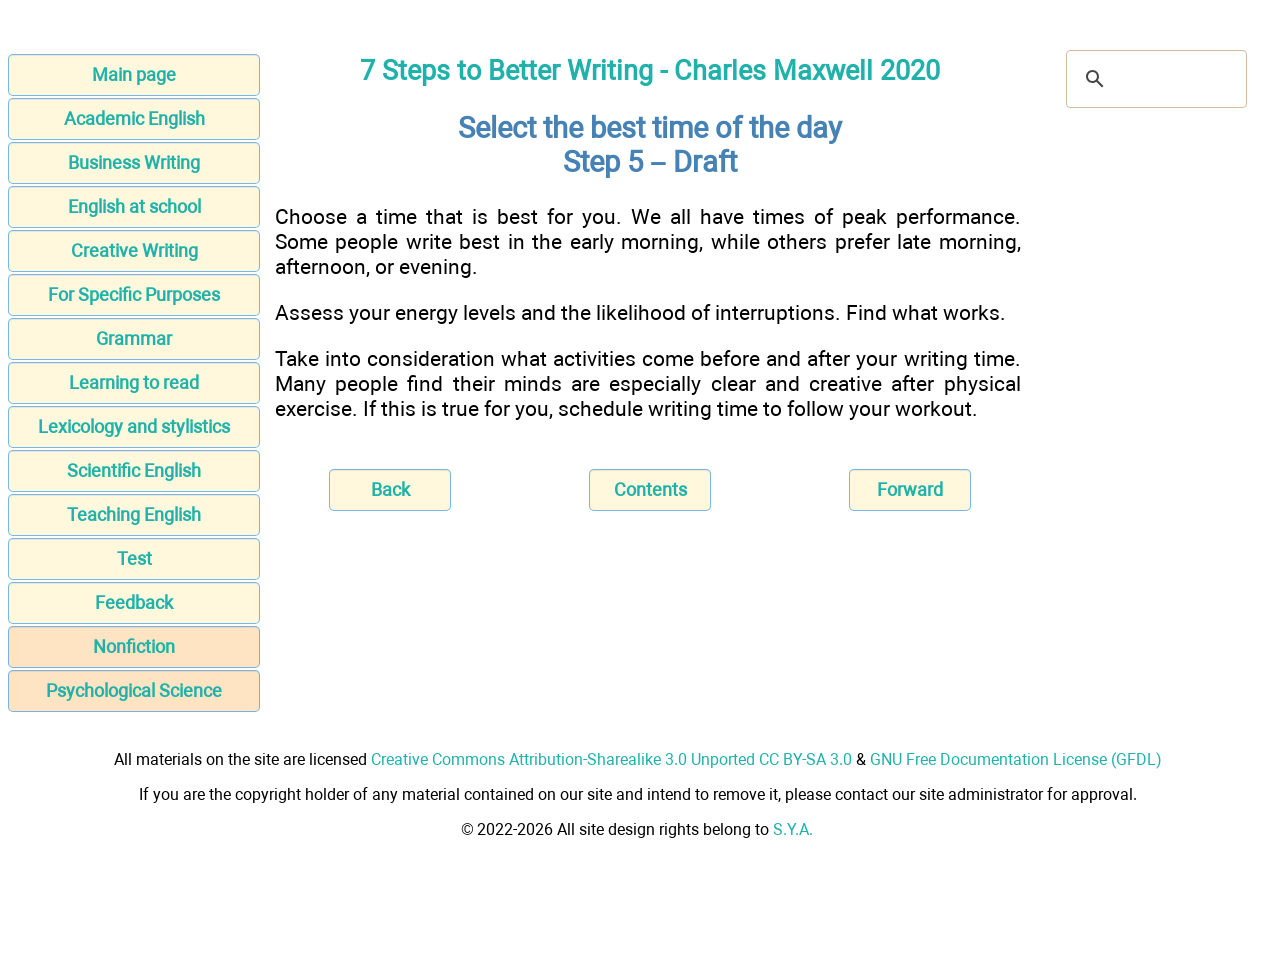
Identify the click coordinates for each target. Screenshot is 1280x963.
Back (390, 489)
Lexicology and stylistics (134, 426)
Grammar (134, 338)
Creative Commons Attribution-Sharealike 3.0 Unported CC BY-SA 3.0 (611, 759)
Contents (650, 489)
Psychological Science (134, 690)
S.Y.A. (793, 829)
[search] (1153, 79)
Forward (910, 489)
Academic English (134, 118)
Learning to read (134, 382)
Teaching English (134, 514)
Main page (134, 74)
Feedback (134, 602)
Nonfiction (134, 646)
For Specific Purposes (134, 294)
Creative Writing (134, 250)
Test (134, 558)
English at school (134, 206)
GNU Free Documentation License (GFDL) (1016, 759)
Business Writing (134, 162)
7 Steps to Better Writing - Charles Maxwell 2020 (650, 71)
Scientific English (134, 470)
